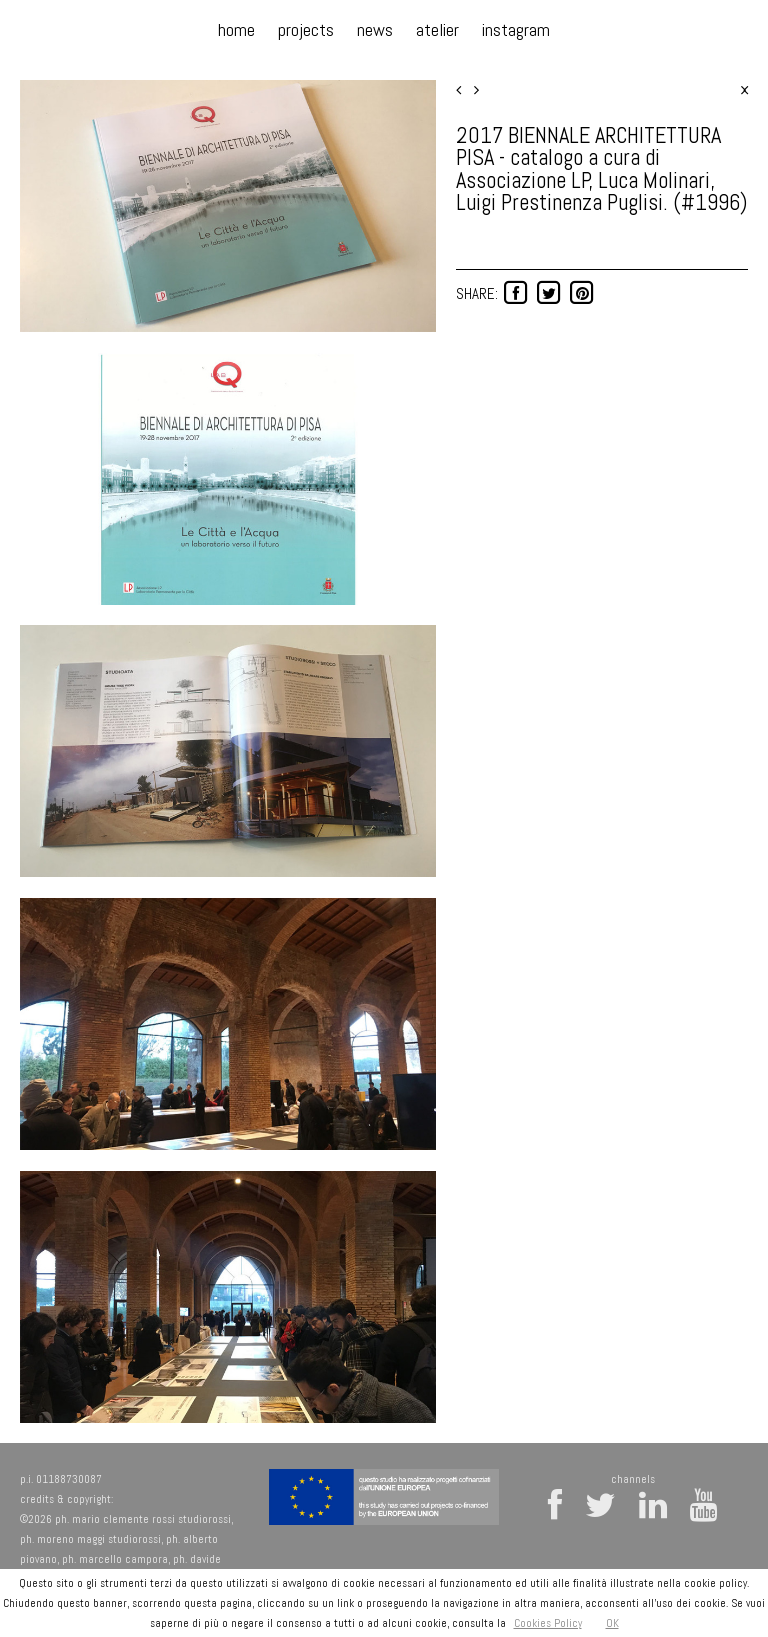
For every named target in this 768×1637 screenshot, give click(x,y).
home (236, 29)
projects (306, 29)
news (375, 29)
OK (612, 1623)
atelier (437, 29)
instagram (516, 29)
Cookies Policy (548, 1623)
